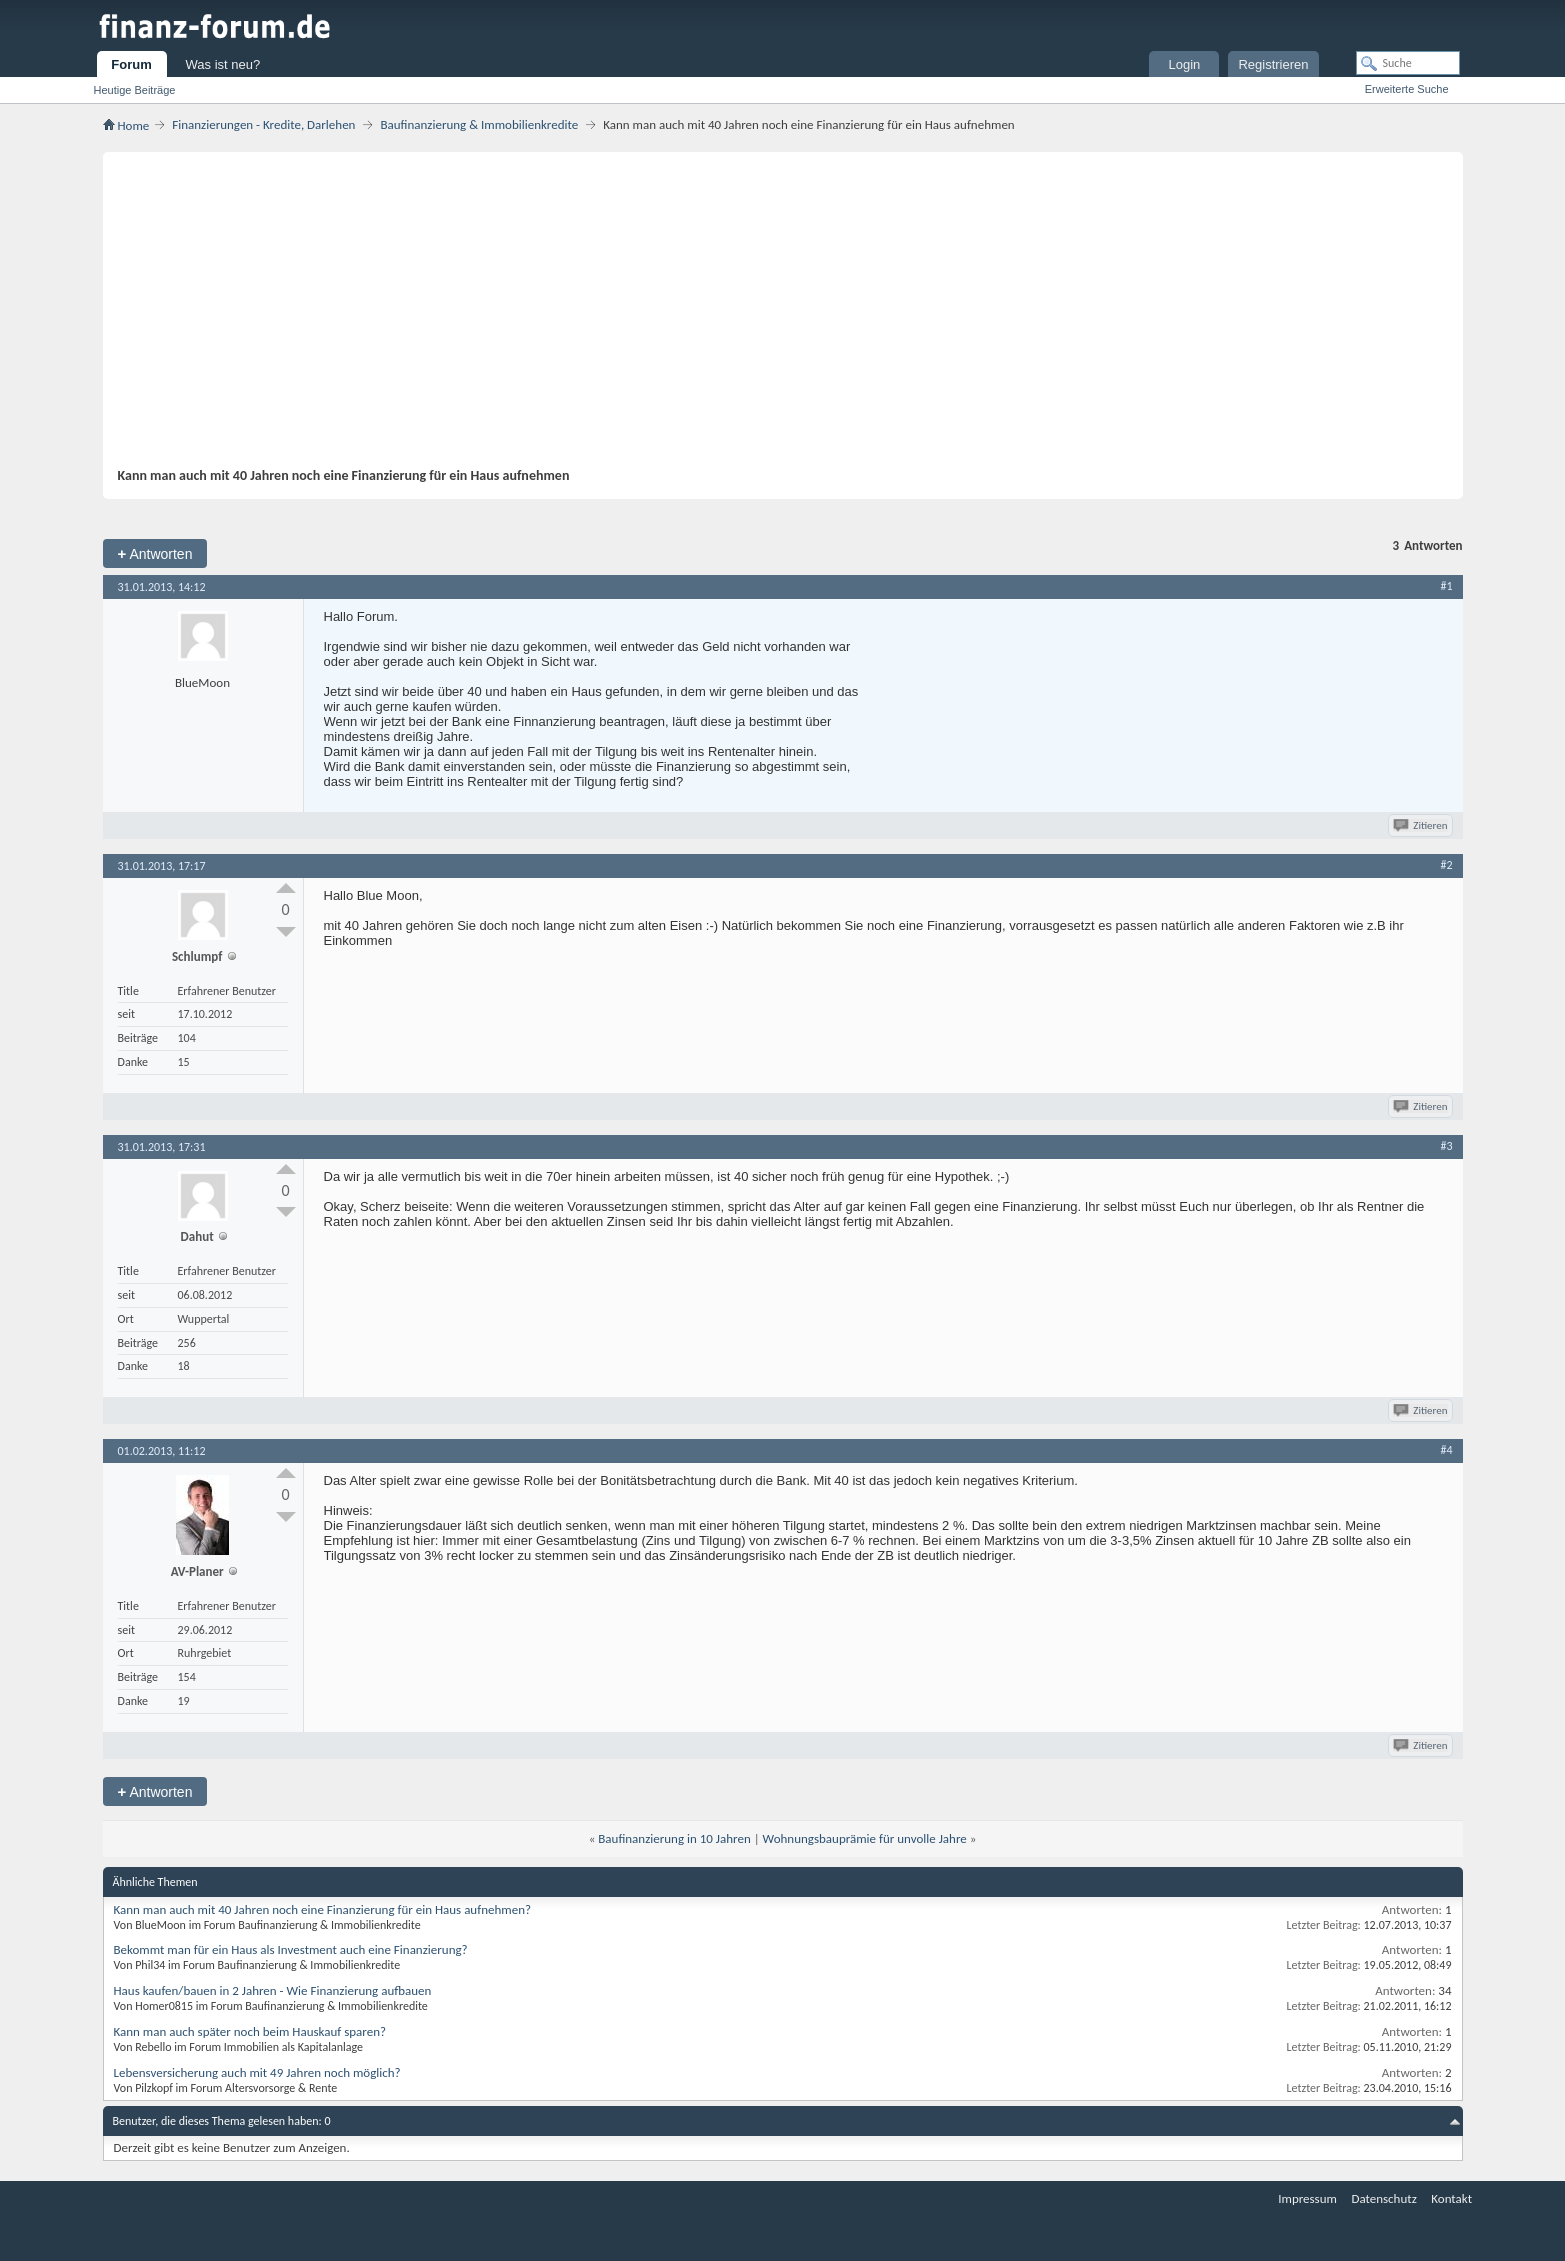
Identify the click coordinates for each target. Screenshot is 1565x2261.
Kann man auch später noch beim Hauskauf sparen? (250, 2031)
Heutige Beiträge (135, 90)
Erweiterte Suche (1407, 89)
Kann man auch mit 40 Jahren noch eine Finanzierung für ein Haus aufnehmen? (323, 1909)
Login (1185, 64)
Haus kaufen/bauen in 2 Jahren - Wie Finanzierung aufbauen (273, 1990)
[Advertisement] (773, 317)
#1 (1446, 586)
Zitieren (1421, 825)
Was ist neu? (223, 64)
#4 (1446, 1450)
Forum (131, 64)
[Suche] (1408, 63)
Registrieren (1273, 64)
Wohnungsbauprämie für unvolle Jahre (865, 1838)
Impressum (1307, 2198)
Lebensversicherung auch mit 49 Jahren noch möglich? (257, 2072)
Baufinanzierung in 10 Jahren (674, 1838)
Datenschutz (1383, 2198)
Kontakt (1451, 2198)
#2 (1446, 865)
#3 (1446, 1146)
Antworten (155, 553)
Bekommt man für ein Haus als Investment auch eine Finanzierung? (291, 1949)
